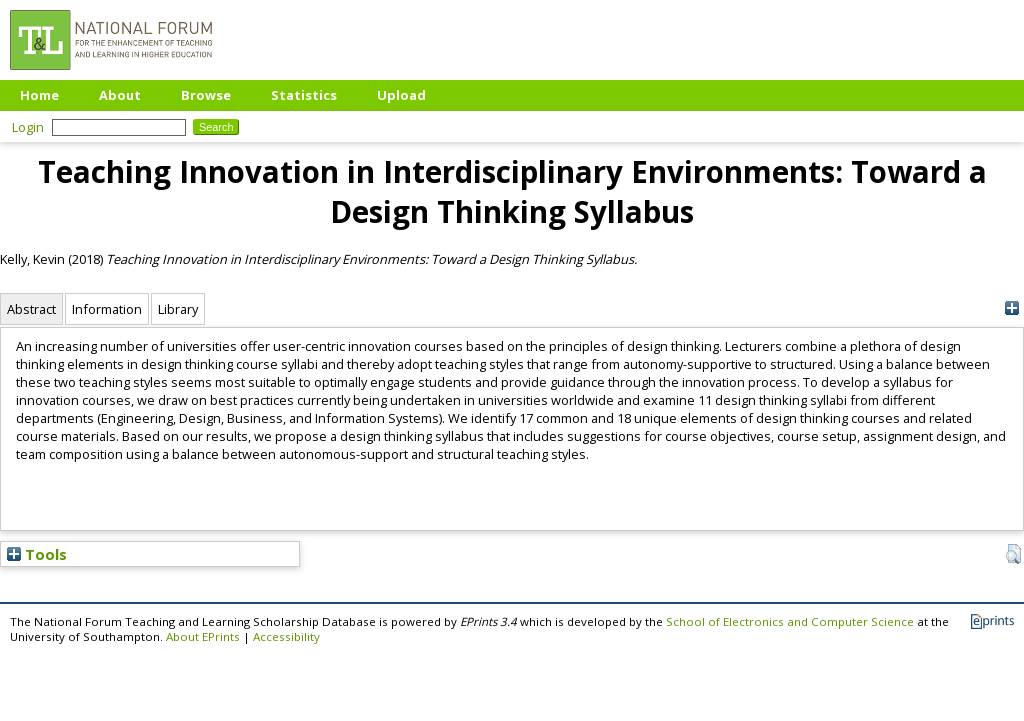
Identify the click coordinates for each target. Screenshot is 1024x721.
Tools (37, 554)
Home (39, 95)
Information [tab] (107, 309)
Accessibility (286, 636)
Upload (401, 95)
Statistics (304, 95)
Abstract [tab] (31, 309)
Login (28, 127)
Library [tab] (178, 309)
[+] (1011, 308)
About (120, 95)
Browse (206, 95)
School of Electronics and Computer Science (790, 621)
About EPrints (203, 636)
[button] (1013, 554)
